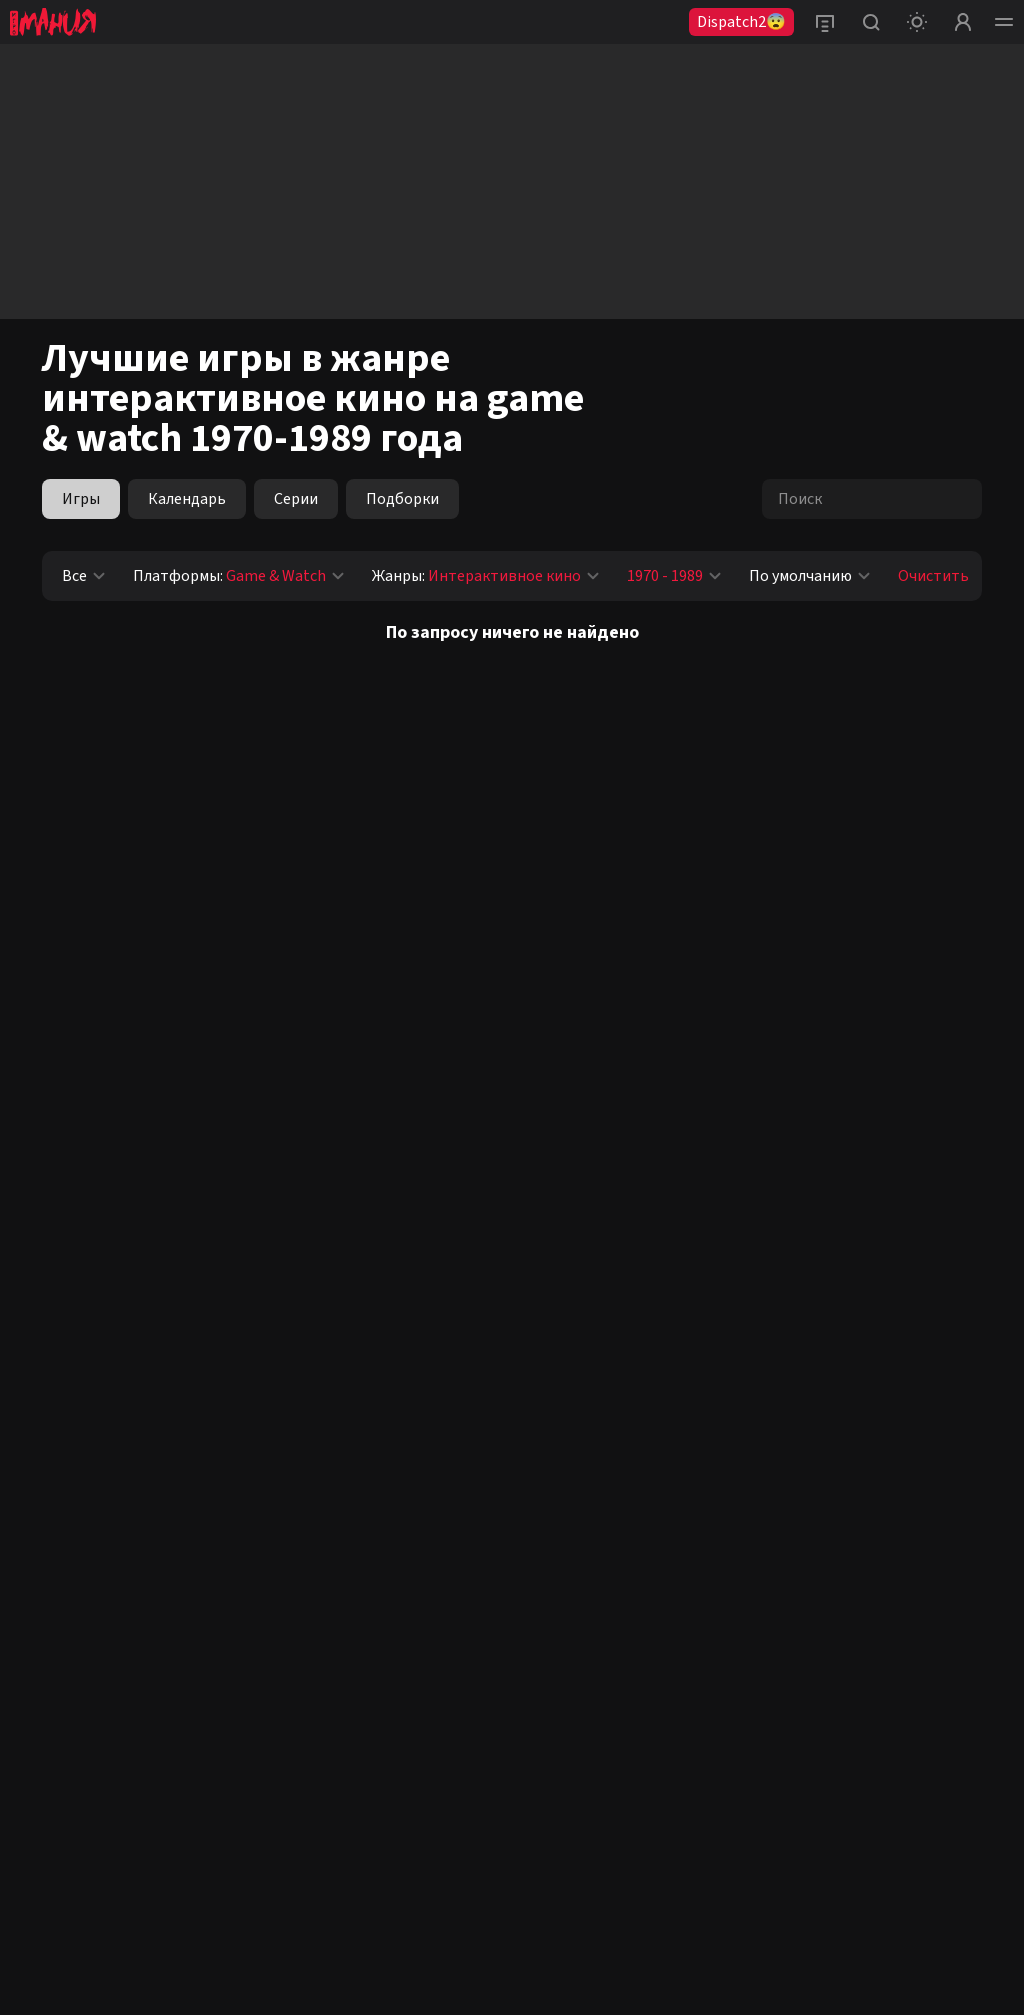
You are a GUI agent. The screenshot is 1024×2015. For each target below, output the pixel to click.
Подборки (402, 499)
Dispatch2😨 (741, 22)
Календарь (187, 499)
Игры (81, 499)
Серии (296, 499)
